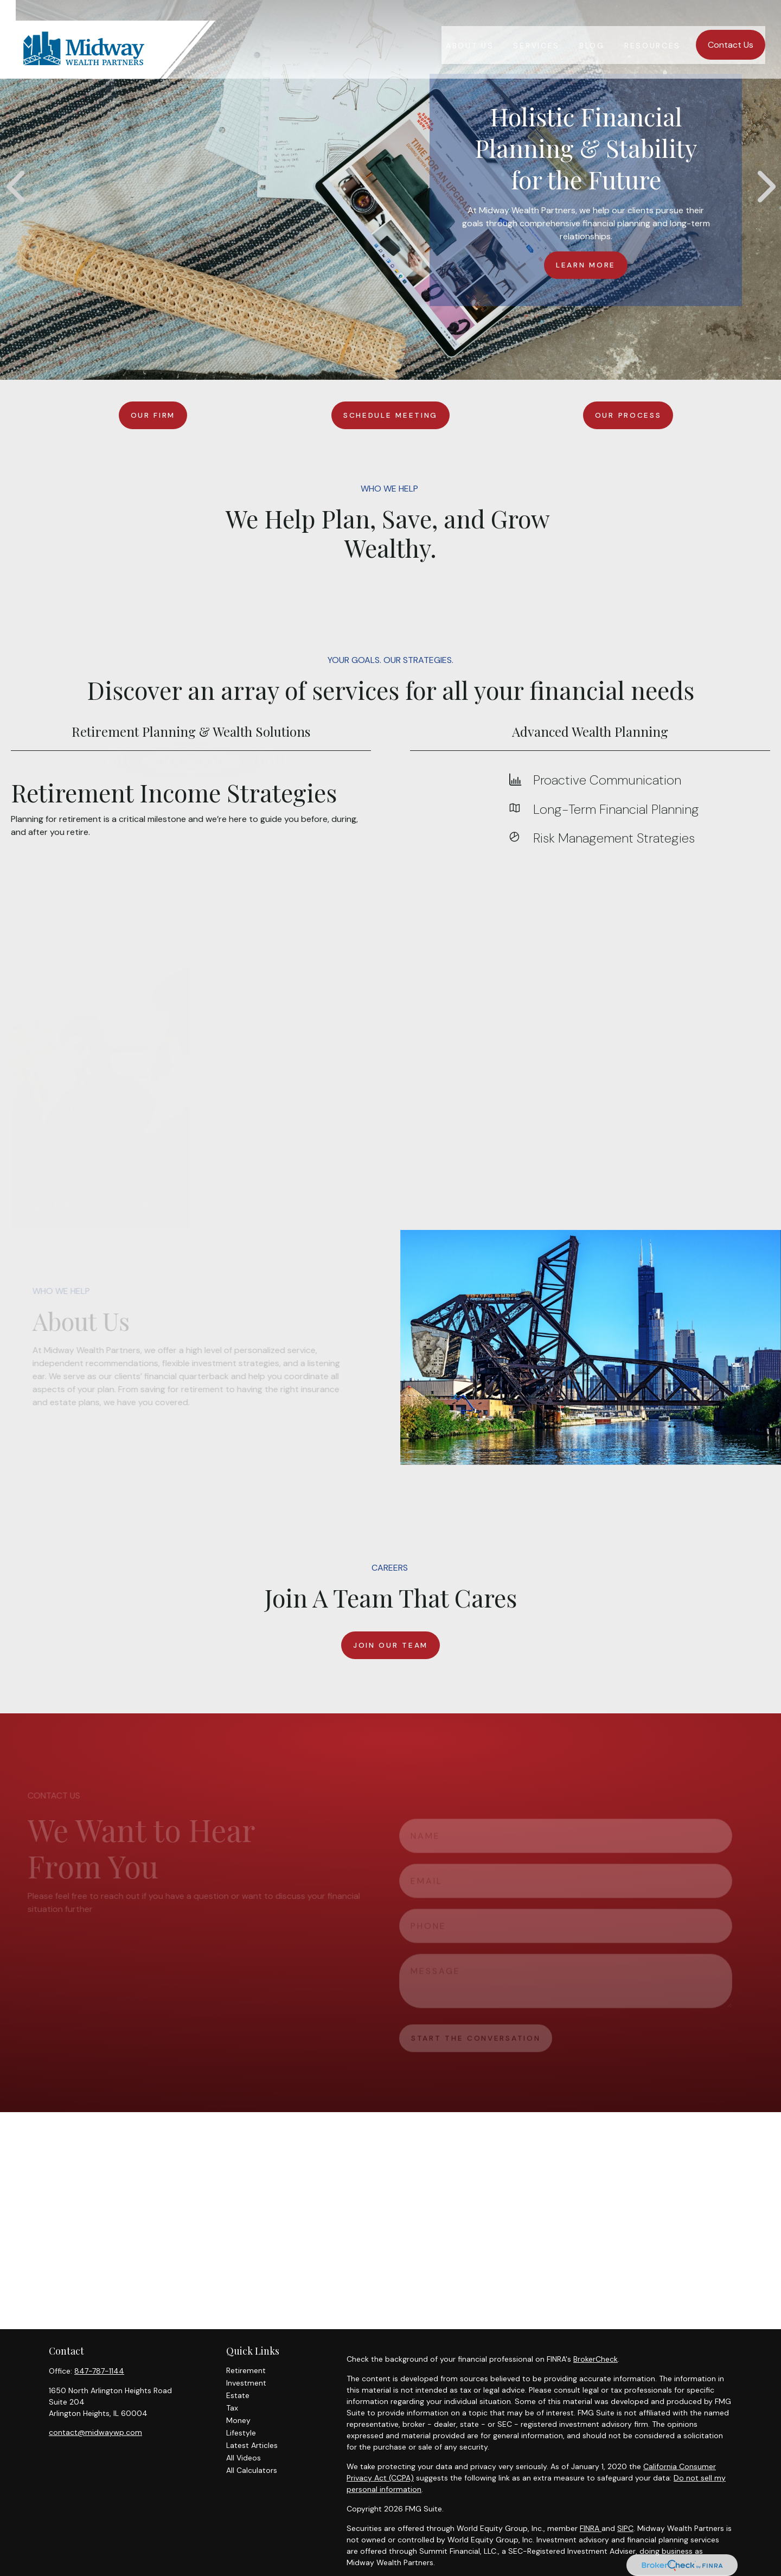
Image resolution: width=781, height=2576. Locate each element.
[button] (469, 29)
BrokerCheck (595, 2359)
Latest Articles (252, 2445)
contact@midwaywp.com (95, 2432)
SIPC (625, 2528)
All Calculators (251, 2470)
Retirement (246, 2370)
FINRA (590, 2528)
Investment (246, 2383)
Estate (237, 2395)
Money (238, 2420)
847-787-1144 (99, 2371)
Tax (232, 2408)
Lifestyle (241, 2433)
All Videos (243, 2458)
